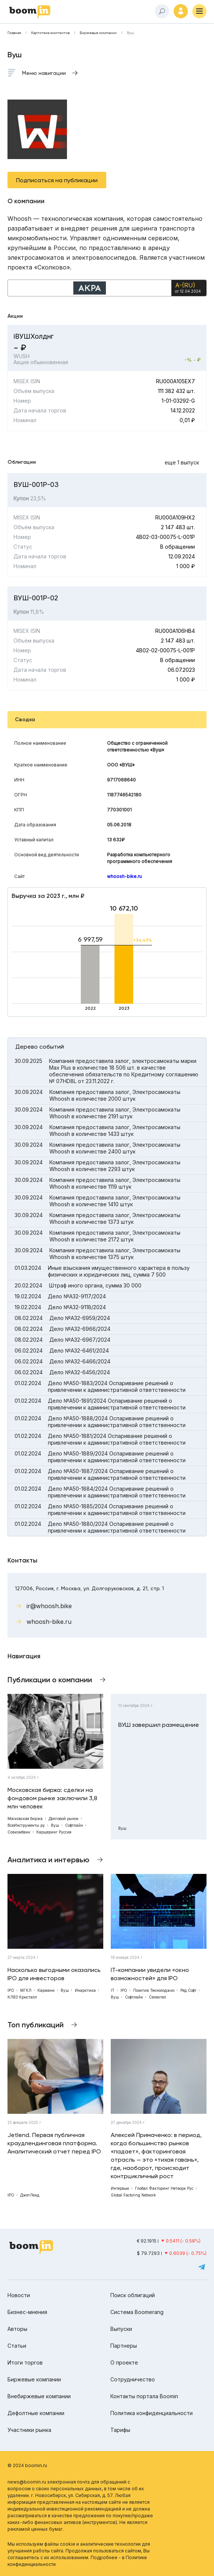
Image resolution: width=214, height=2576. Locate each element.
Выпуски (121, 2329)
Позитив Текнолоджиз (153, 1990)
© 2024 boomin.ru (27, 2465)
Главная (14, 33)
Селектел (157, 1997)
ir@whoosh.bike (49, 1606)
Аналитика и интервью (48, 1859)
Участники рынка (29, 2430)
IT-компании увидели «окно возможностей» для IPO (150, 1974)
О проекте (124, 2362)
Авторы (17, 2329)
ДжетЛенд (29, 2195)
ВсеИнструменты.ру (26, 1825)
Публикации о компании (49, 1679)
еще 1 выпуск (182, 462)
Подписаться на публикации (57, 180)
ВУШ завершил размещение (158, 1724)
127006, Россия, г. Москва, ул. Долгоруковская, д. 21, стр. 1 (89, 1588)
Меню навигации (44, 73)
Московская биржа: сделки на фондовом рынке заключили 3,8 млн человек (52, 1798)
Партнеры (123, 2345)
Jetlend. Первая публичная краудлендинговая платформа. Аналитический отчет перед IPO (54, 2143)
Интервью (120, 2188)
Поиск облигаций (132, 2295)
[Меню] (199, 11)
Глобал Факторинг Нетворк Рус (164, 2188)
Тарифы (120, 2430)
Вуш (130, 33)
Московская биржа (25, 1818)
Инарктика (85, 1990)
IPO (10, 1990)
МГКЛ (25, 1990)
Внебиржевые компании (39, 2396)
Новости (18, 2295)
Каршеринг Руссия (53, 1832)
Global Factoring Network (133, 2195)
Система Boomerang (136, 2312)
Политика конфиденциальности (151, 2413)
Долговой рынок (64, 1818)
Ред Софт (188, 1990)
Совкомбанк (18, 1832)
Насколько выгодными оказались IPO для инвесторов (54, 1974)
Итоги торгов (25, 2362)
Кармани (46, 1990)
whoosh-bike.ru (124, 876)
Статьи (16, 2345)
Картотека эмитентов (50, 33)
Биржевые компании (98, 33)
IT (112, 1990)
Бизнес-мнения (27, 2312)
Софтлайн (74, 1825)
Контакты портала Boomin (144, 2396)
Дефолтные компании (35, 2413)
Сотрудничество (132, 2379)
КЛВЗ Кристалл (22, 1997)
